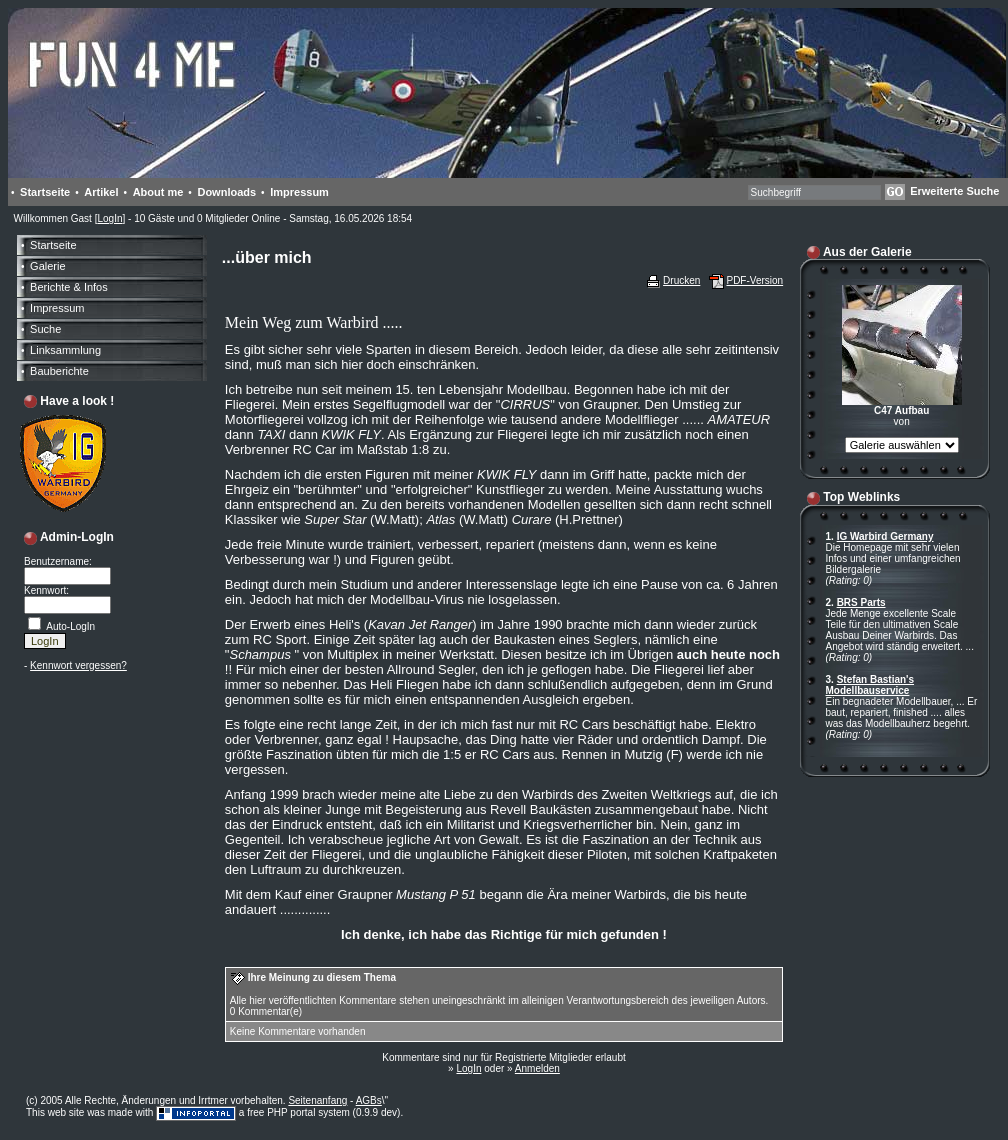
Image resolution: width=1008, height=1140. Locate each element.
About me (158, 192)
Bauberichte (59, 371)
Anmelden (537, 1068)
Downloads (226, 192)
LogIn (109, 218)
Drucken (681, 280)
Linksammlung (65, 350)
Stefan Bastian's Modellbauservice (870, 685)
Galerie (47, 266)
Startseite (45, 192)
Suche (45, 329)
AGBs (369, 1100)
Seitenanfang (317, 1100)
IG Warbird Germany (885, 536)
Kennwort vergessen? (78, 665)
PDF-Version (754, 280)
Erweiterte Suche (954, 191)
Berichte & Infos (69, 287)
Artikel (101, 192)
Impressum (299, 192)
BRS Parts (861, 602)
